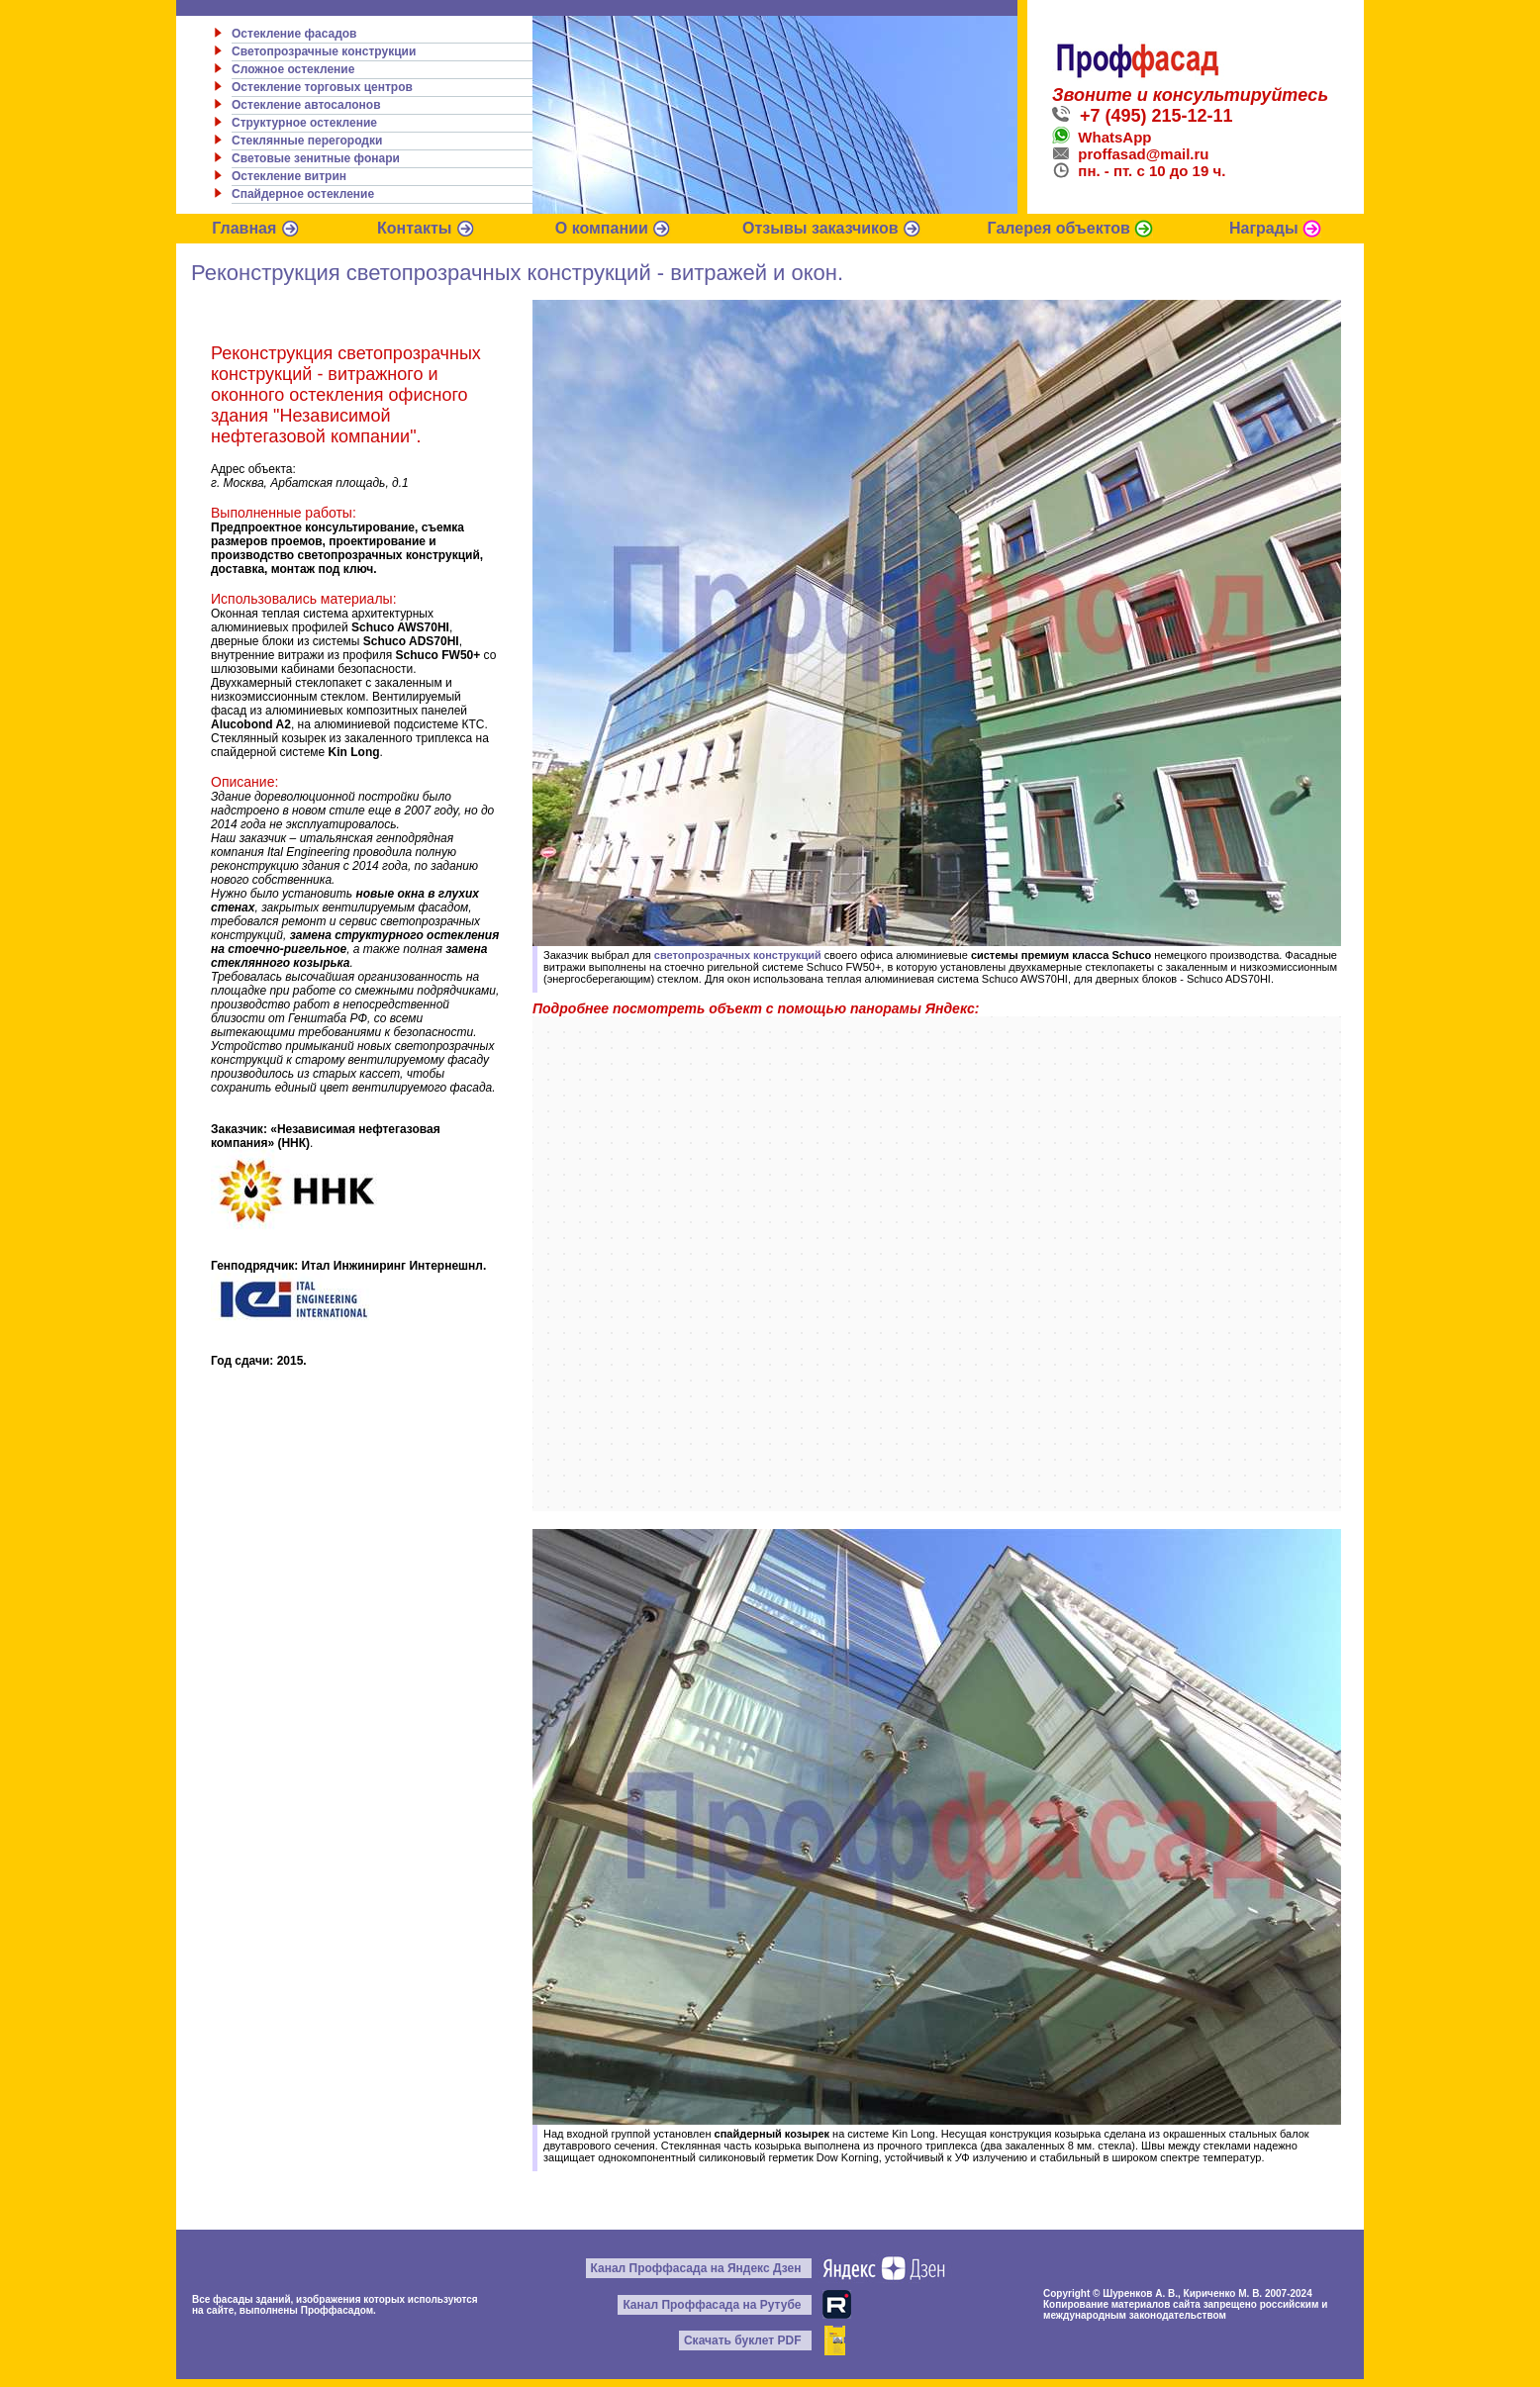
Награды (1275, 228)
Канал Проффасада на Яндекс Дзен (696, 2268)
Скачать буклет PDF (743, 2340)
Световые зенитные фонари (316, 158)
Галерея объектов (1071, 228)
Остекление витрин (289, 176)
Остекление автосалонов (306, 105)
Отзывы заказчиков (831, 228)
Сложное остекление (293, 69)
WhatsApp (1102, 137)
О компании (613, 228)
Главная (256, 228)
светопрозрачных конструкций (737, 955)
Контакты (426, 228)
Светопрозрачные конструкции (324, 51)
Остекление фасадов (294, 34)
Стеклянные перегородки (307, 140)
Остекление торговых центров (322, 87)
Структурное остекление (304, 123)
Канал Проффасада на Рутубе (712, 2305)
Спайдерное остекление (303, 194)
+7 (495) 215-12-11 (1142, 116)
